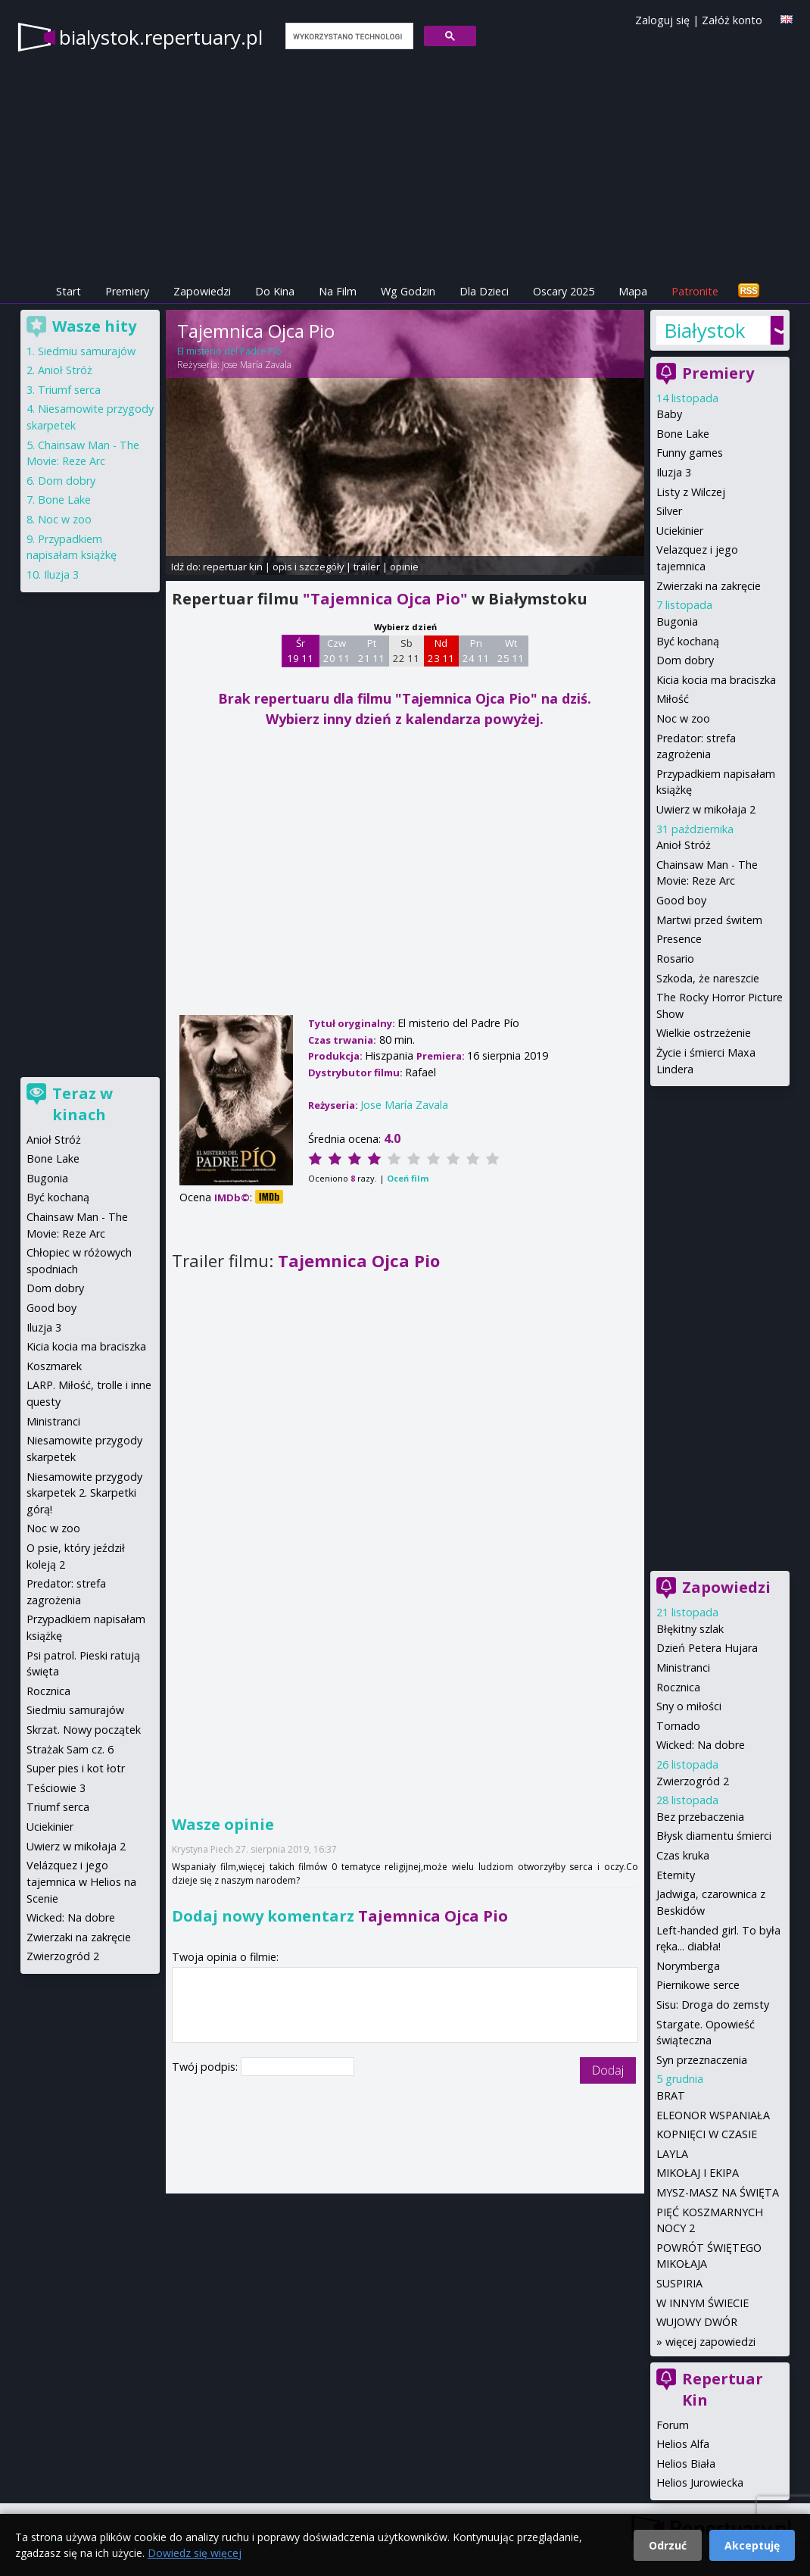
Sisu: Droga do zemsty (712, 2004)
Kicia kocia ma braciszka (716, 680)
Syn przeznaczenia (701, 2060)
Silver (669, 511)
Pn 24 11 (476, 650)
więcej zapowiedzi (710, 2341)
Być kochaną (687, 641)
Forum (672, 2425)
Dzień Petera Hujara (707, 1648)
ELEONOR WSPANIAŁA (713, 2115)
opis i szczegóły (308, 566)
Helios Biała (685, 2463)
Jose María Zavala (256, 364)
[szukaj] (348, 36)
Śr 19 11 (300, 650)
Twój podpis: (206, 2066)
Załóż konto (732, 20)
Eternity (675, 1875)
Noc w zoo (683, 718)
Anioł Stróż (683, 845)
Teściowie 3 (56, 1788)
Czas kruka (682, 1855)
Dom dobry (685, 660)
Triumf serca (69, 389)
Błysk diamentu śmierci (713, 1835)
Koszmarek (54, 1366)
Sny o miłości (688, 1706)
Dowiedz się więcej (194, 2553)
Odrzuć (668, 2545)
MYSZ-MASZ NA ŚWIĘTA (717, 2192)
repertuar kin (233, 566)
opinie (404, 566)
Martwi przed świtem (709, 920)
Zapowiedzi (202, 291)
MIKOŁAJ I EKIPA (697, 2172)
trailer (367, 566)
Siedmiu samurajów (87, 351)
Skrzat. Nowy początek (83, 1729)
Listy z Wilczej (690, 492)
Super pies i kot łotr (75, 1768)
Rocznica (678, 1687)
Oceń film (407, 1178)
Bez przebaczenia (700, 1816)
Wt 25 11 (510, 650)
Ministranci (683, 1667)
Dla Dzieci (484, 291)
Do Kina (274, 291)
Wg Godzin (408, 291)
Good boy (681, 900)
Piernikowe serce (698, 1985)
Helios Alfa (682, 2444)
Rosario (675, 958)
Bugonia (677, 621)
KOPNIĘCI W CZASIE (706, 2134)
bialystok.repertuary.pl (161, 37)
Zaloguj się (662, 20)
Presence (679, 939)
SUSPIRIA (679, 2283)
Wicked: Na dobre (700, 1745)
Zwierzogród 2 (692, 1781)
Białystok (705, 330)
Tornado (678, 1726)
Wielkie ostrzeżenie (703, 1033)
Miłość (672, 699)
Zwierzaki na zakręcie (708, 586)
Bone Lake (682, 433)
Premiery (127, 291)
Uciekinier (679, 530)
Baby (669, 414)
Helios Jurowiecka (699, 2482)
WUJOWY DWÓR (696, 2322)
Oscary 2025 (563, 291)
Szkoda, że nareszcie (707, 978)
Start (68, 291)
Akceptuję (752, 2545)
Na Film (338, 291)
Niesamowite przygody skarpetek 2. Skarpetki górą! (84, 1492)
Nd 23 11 (441, 650)
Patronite (694, 291)
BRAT (670, 2095)
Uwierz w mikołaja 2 (705, 809)
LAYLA (672, 2154)
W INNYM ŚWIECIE (702, 2303)
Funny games (689, 452)
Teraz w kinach (82, 1104)
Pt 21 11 (371, 650)
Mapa (632, 291)
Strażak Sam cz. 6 (70, 1749)
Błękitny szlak (690, 1629)
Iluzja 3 (673, 472)
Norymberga (688, 1966)
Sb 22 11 (406, 650)
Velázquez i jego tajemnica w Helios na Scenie (81, 1881)
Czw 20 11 (336, 650)
